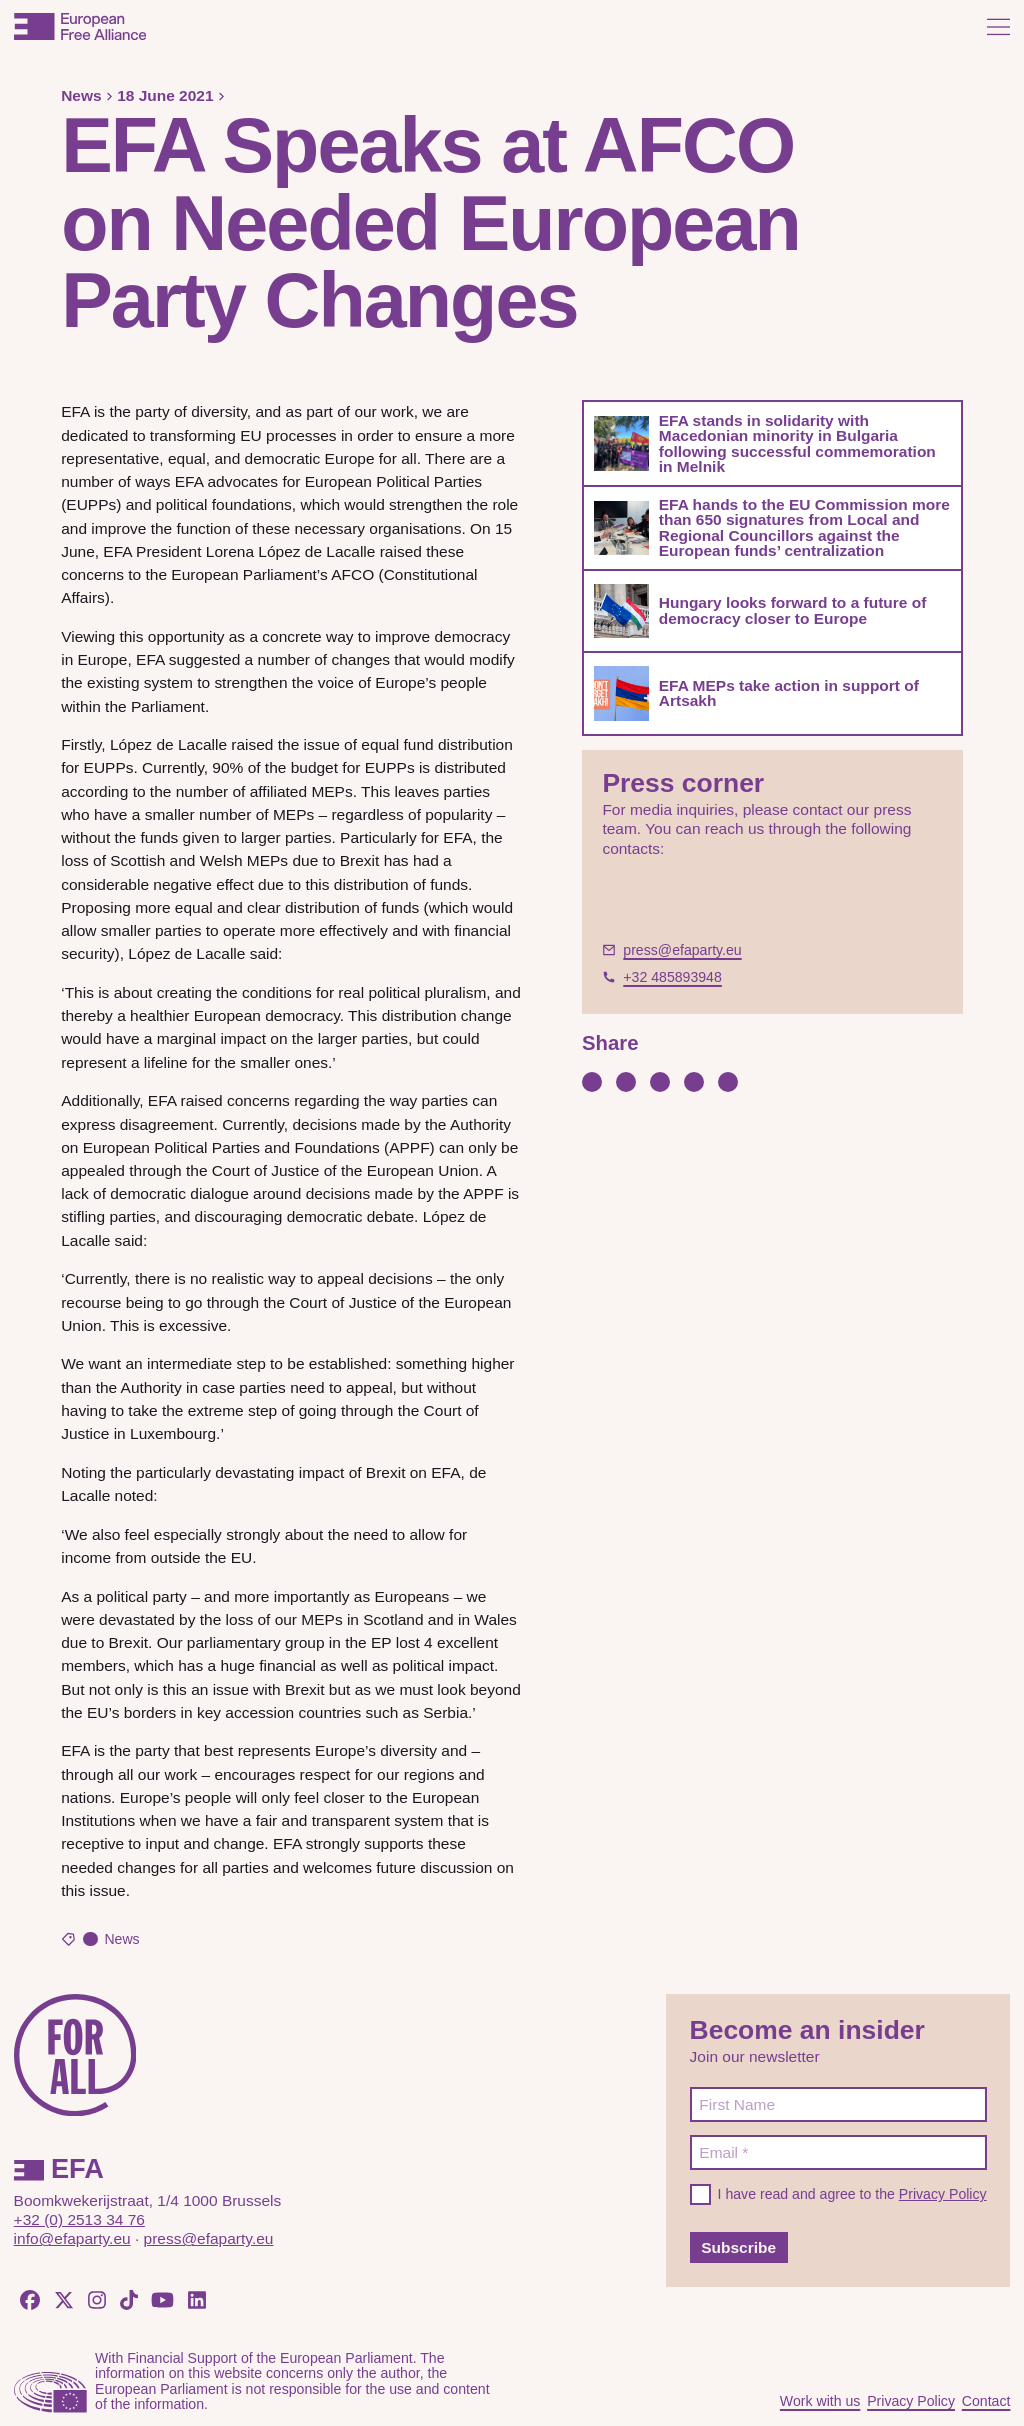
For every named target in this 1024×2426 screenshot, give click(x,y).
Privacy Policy (943, 2194)
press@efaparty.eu (209, 2238)
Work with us (820, 2401)
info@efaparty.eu (72, 2238)
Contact (986, 2401)
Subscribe (738, 2247)
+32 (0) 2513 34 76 (79, 2219)
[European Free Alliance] (80, 26)
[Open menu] (998, 26)
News (81, 95)
